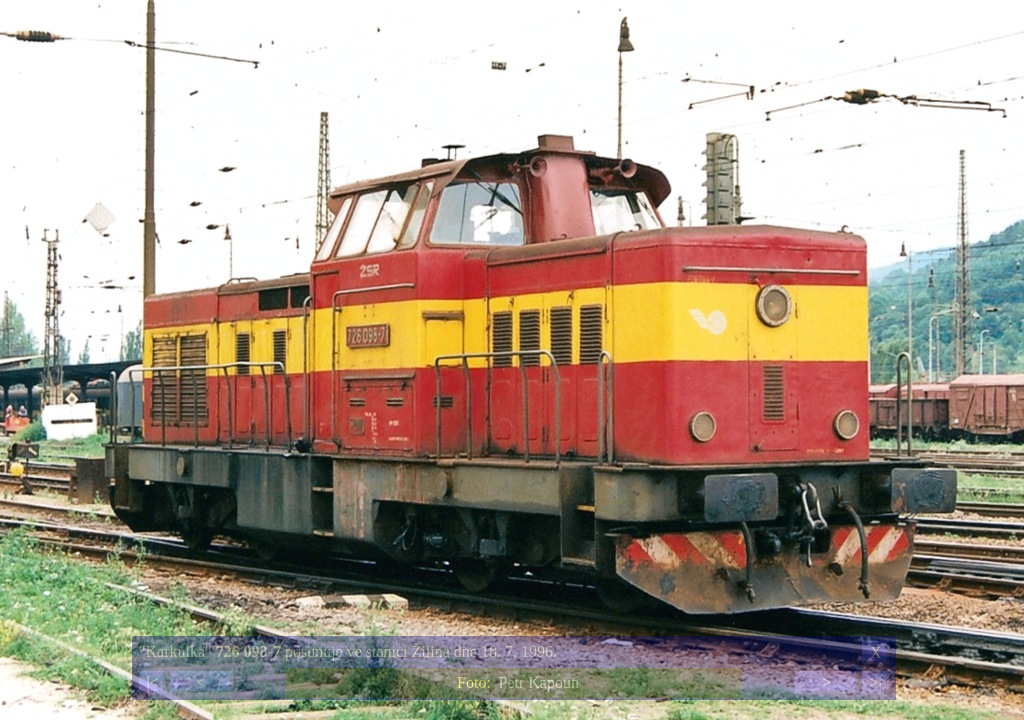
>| (875, 682)
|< (152, 682)
